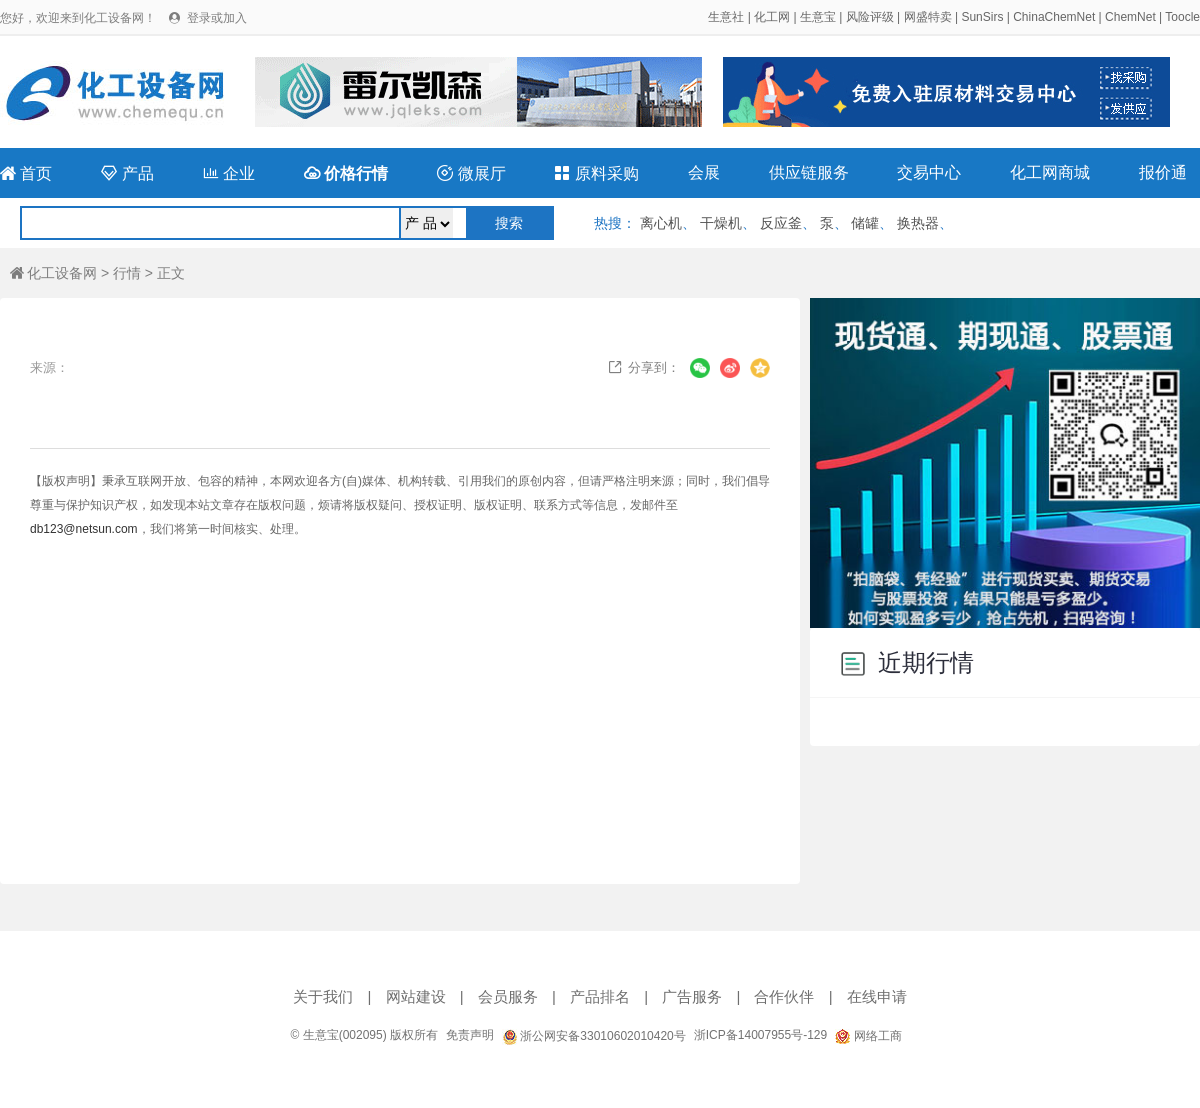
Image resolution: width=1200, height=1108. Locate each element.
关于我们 (323, 996)
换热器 (918, 223)
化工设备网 (53, 273)
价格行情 (346, 173)
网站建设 (416, 996)
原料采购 (596, 173)
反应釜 (781, 223)
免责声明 (470, 1035)
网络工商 (868, 1036)
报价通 (1163, 172)
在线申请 (877, 996)
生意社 (726, 17)
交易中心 (929, 172)
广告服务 (692, 996)
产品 (127, 173)
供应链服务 (809, 172)
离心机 (661, 223)
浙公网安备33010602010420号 (594, 1036)
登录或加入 (217, 18)
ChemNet (1130, 17)
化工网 (772, 17)
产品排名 (600, 996)
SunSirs (982, 17)
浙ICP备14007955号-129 (760, 1035)
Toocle (1182, 17)
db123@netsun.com (84, 529)
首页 (26, 173)
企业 (229, 173)
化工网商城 (1050, 172)
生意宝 (818, 17)
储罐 (865, 223)
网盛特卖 (928, 17)
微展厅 (471, 173)
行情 (127, 273)
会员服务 (508, 996)
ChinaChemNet (1054, 17)
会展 (704, 172)
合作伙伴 (784, 996)
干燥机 (721, 223)
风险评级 (870, 17)
